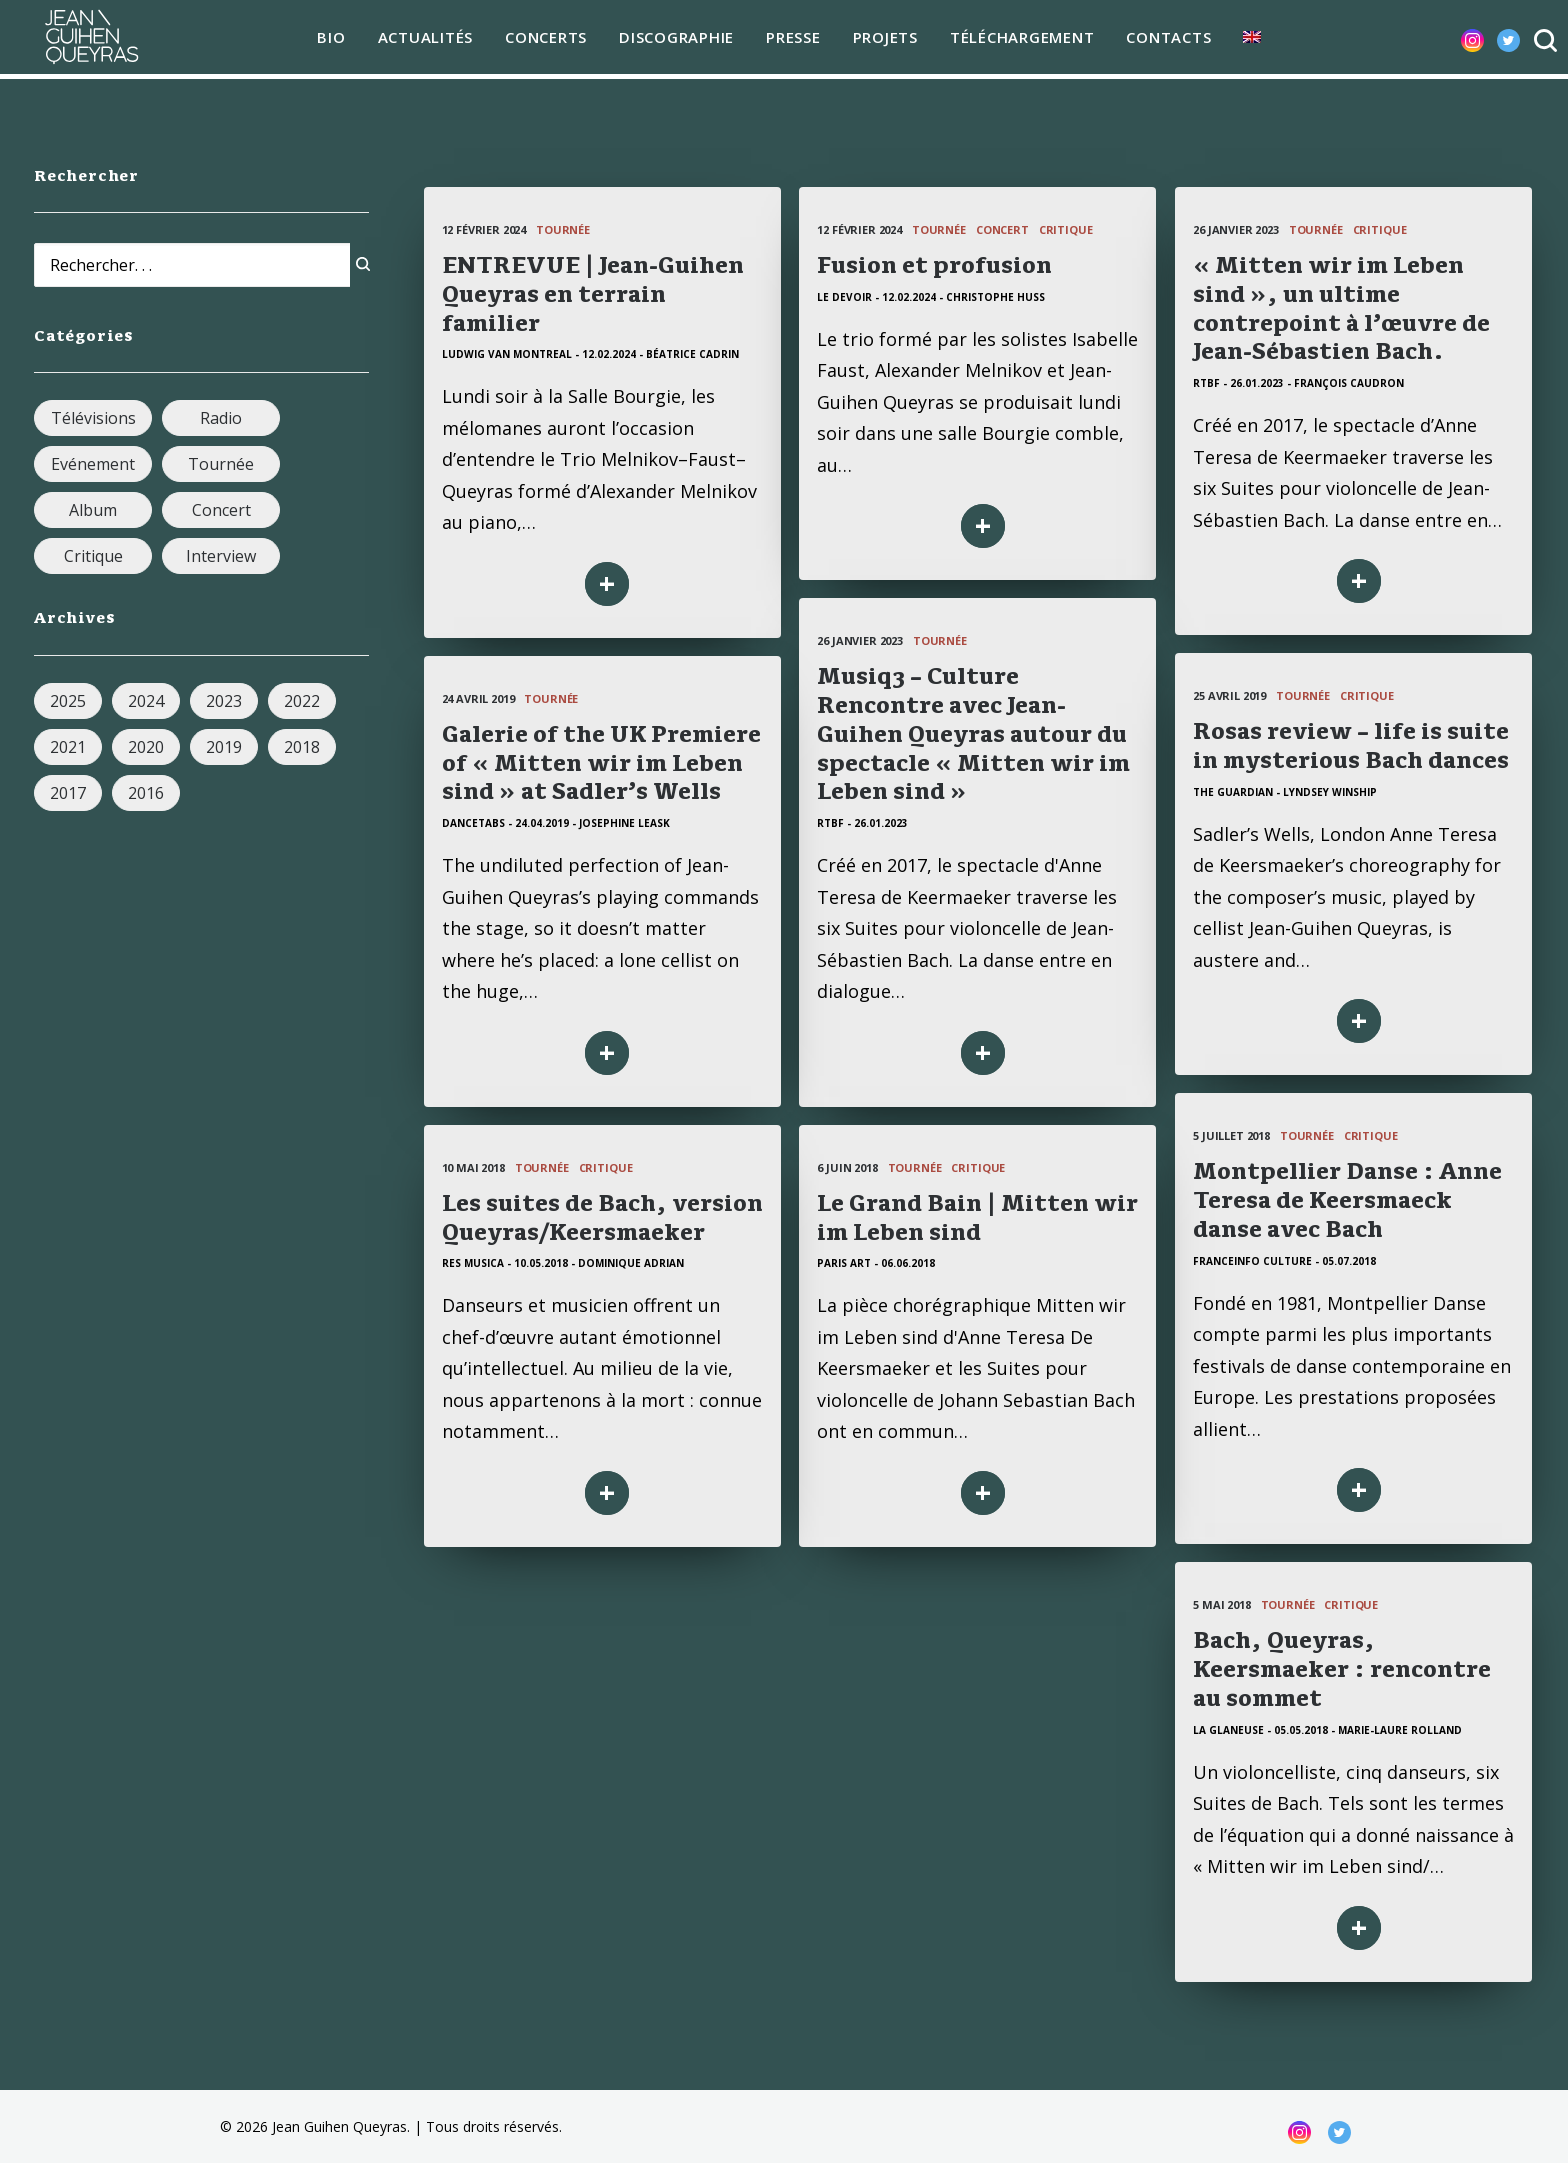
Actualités (419, 40)
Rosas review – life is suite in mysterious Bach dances (1351, 745)
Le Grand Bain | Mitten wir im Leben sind (990, 1217)
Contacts (1162, 40)
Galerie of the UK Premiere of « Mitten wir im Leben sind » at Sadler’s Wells (601, 763)
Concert (1002, 229)
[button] (1456, 40)
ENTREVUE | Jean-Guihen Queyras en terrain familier (593, 294)
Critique (1066, 229)
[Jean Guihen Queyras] (85, 40)
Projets (878, 40)
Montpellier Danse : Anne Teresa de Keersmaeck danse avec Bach (1347, 1200)
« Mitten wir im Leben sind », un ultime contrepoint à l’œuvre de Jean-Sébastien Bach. (1341, 308)
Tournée (563, 229)
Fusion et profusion (934, 265)
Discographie (670, 40)
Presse (787, 40)
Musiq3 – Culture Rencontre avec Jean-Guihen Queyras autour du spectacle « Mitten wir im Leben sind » (973, 733)
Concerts (540, 40)
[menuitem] (325, 41)
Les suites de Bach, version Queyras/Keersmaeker (694, 1217)
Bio (325, 40)
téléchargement (1015, 40)
